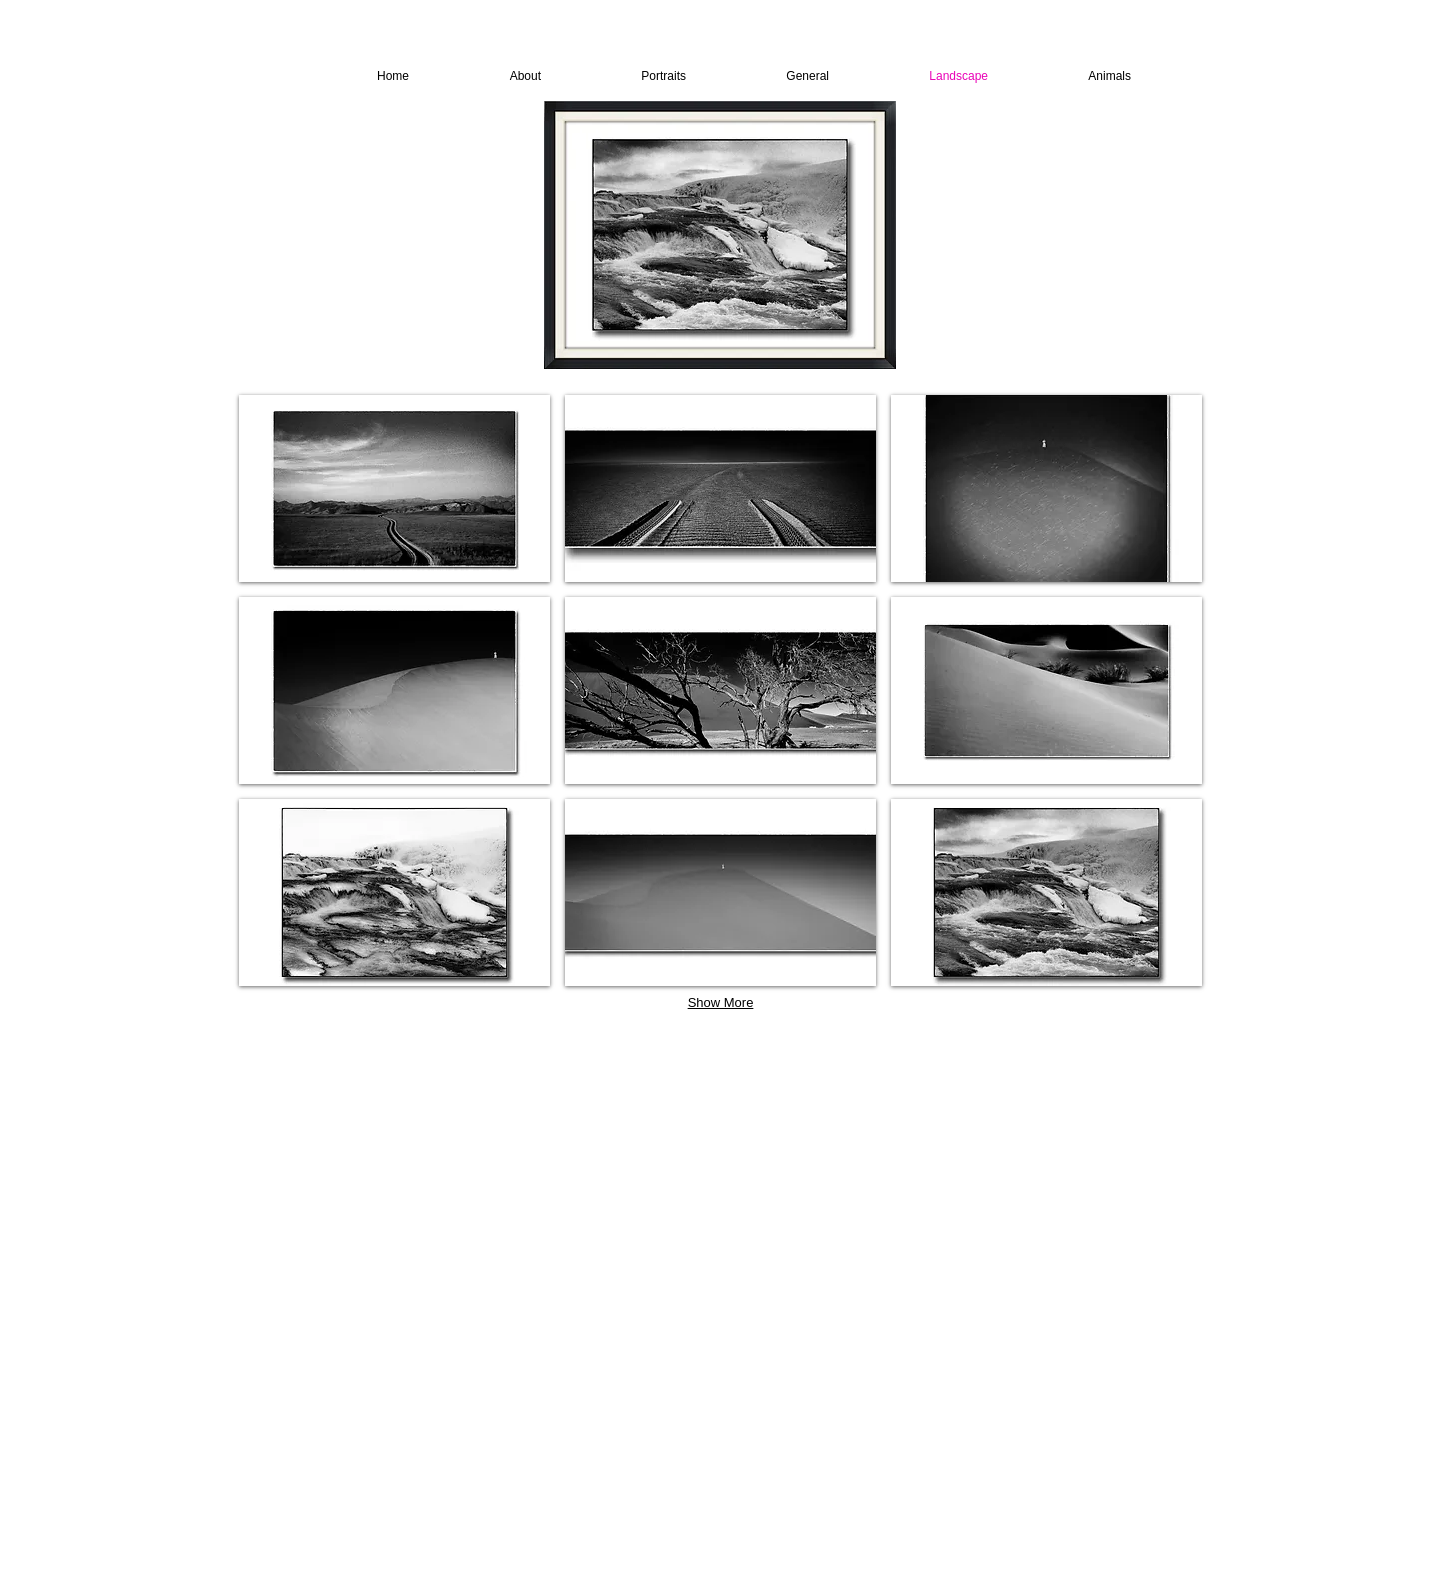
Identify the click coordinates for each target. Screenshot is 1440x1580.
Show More (721, 1002)
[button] (394, 488)
